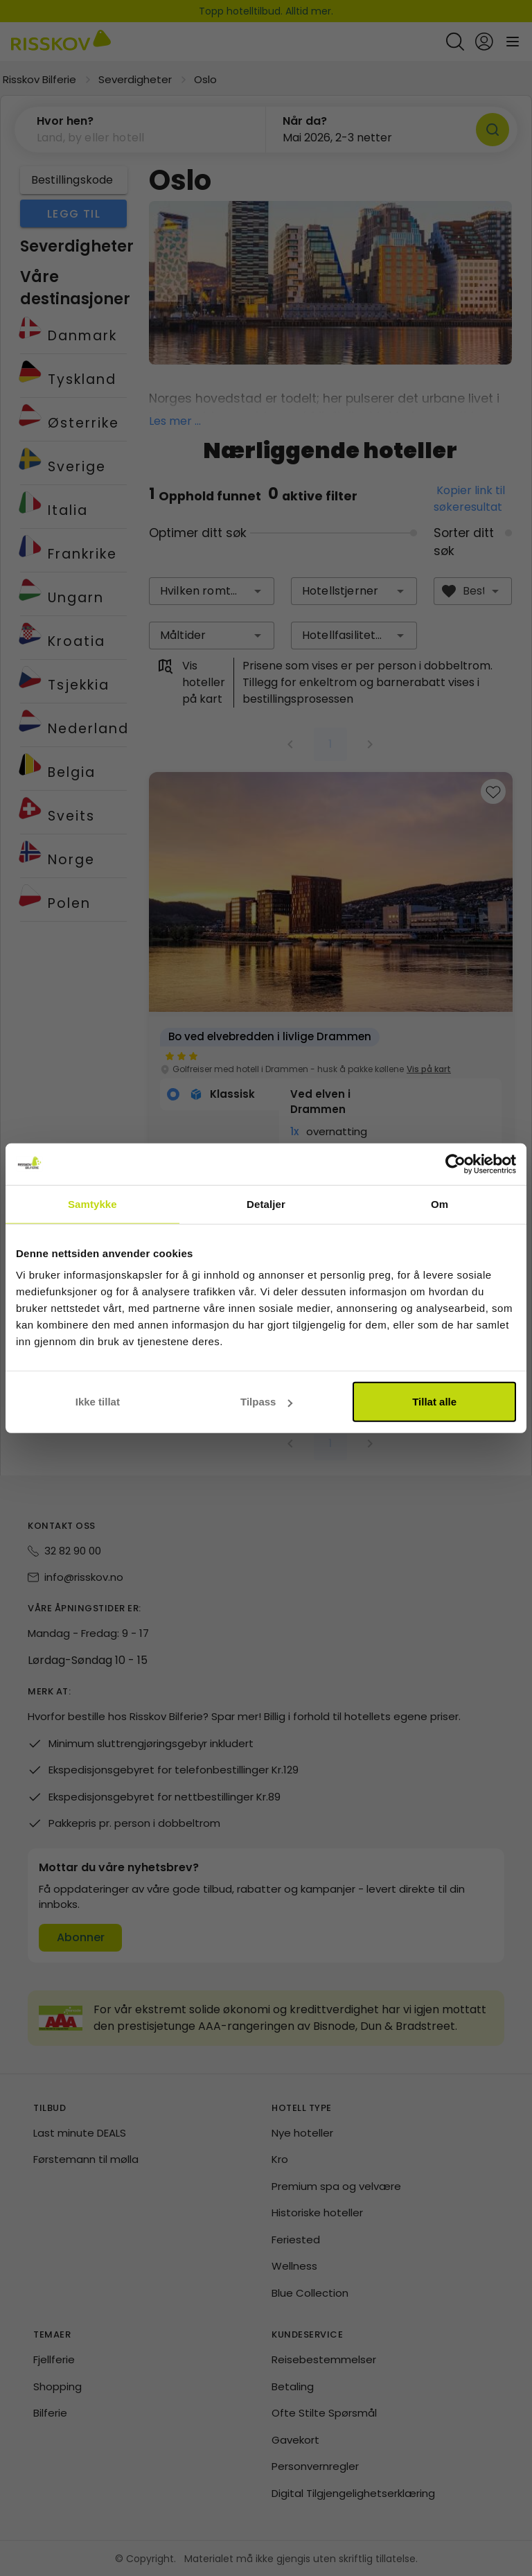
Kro (280, 2159)
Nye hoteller (302, 2133)
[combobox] (212, 591)
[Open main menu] (512, 41)
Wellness (294, 2266)
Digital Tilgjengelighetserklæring (353, 2493)
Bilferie (50, 2413)
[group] (331, 1032)
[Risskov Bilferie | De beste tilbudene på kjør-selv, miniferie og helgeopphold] (61, 41)
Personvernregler (315, 2466)
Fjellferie (54, 2359)
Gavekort (295, 2440)
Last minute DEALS (79, 2133)
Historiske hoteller (317, 2212)
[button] (140, 129)
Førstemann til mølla (86, 2159)
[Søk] (492, 129)
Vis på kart (429, 1069)
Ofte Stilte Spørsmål (324, 2413)
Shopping (57, 2386)
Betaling (293, 2386)
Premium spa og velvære (336, 2186)
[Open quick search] (455, 42)
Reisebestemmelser (324, 2359)
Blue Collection (310, 2293)
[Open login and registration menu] (484, 42)
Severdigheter (135, 79)
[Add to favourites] (492, 791)
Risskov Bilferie (39, 79)
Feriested (296, 2239)
